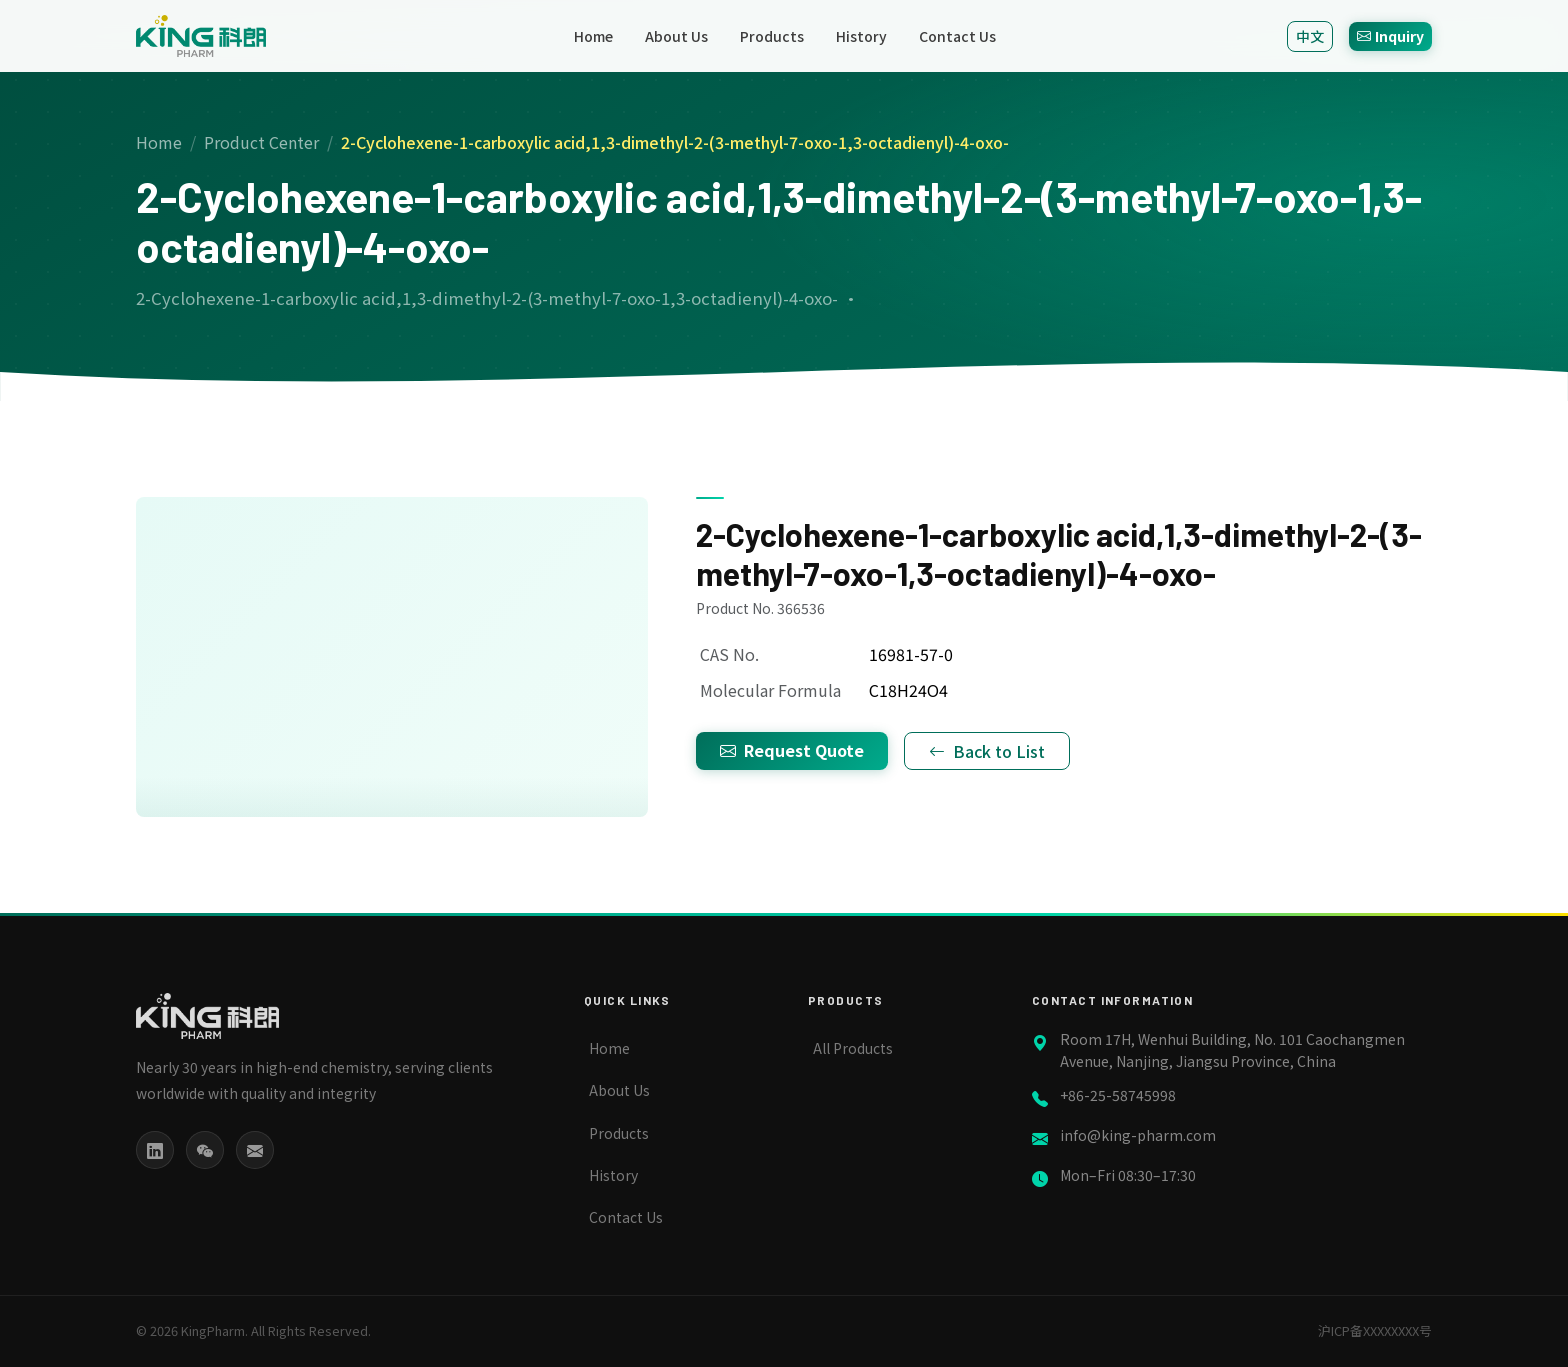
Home (593, 36)
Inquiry (1390, 36)
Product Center (261, 142)
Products (772, 36)
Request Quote (792, 750)
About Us (676, 36)
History (861, 36)
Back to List (987, 751)
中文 (1310, 36)
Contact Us (957, 36)
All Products (853, 1048)
